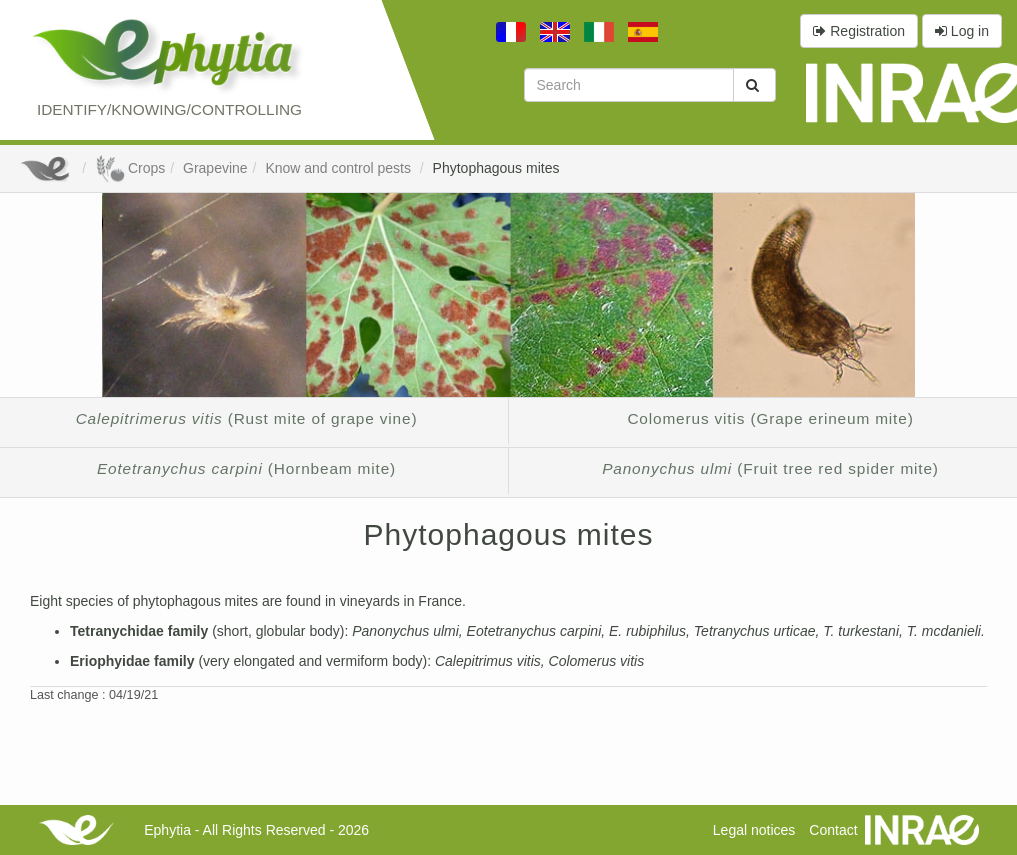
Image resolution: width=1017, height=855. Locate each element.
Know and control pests (339, 168)
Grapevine (215, 168)
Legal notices (754, 830)
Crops (130, 168)
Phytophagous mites (496, 168)
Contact (833, 830)
